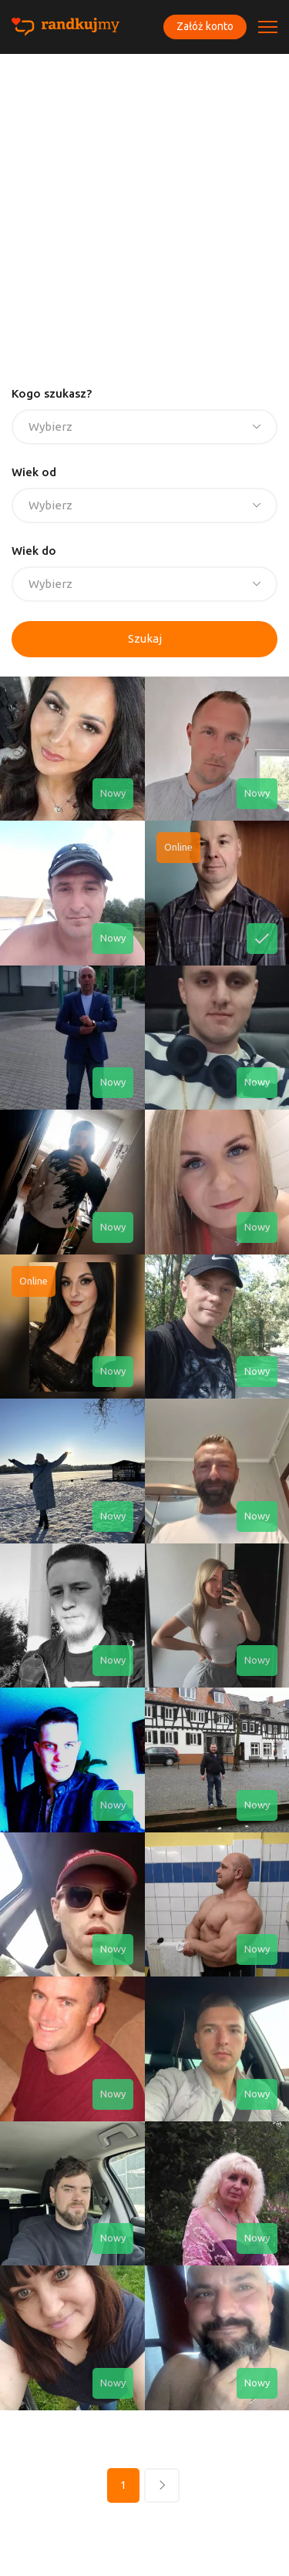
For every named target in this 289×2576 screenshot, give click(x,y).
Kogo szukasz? (52, 393)
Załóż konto (205, 26)
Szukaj (145, 638)
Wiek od (34, 472)
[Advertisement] (144, 206)
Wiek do (34, 550)
